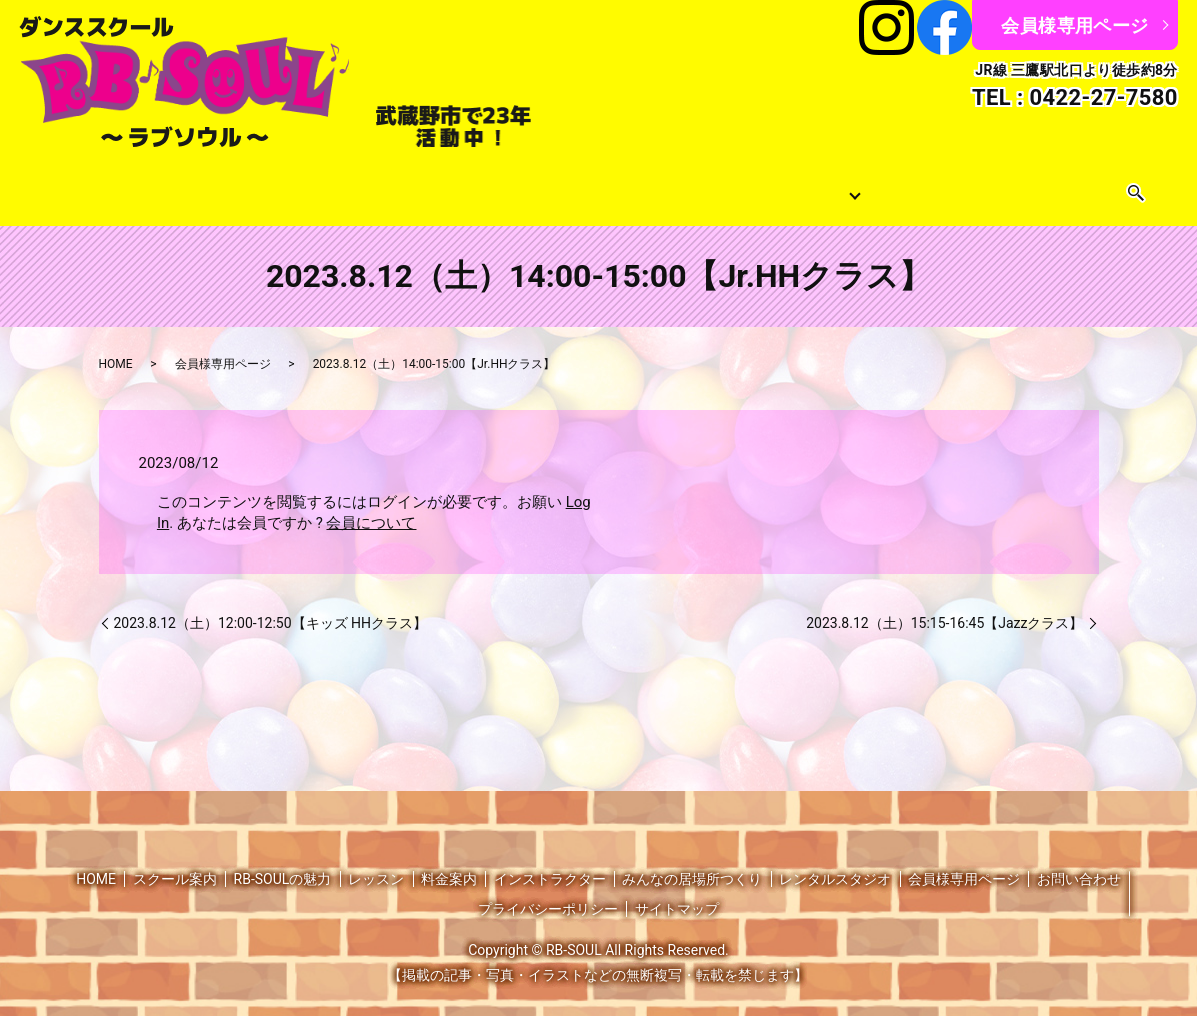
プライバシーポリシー (548, 893)
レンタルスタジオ (904, 186)
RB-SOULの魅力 (283, 863)
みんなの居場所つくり (750, 186)
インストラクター (610, 186)
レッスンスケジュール (400, 186)
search (1080, 186)
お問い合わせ (1016, 186)
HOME (129, 186)
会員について (371, 506)
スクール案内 (204, 186)
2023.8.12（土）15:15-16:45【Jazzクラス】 (944, 606)
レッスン (288, 186)
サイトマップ (677, 893)
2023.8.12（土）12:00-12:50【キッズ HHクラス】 (271, 606)
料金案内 (512, 186)
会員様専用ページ (1074, 25)
